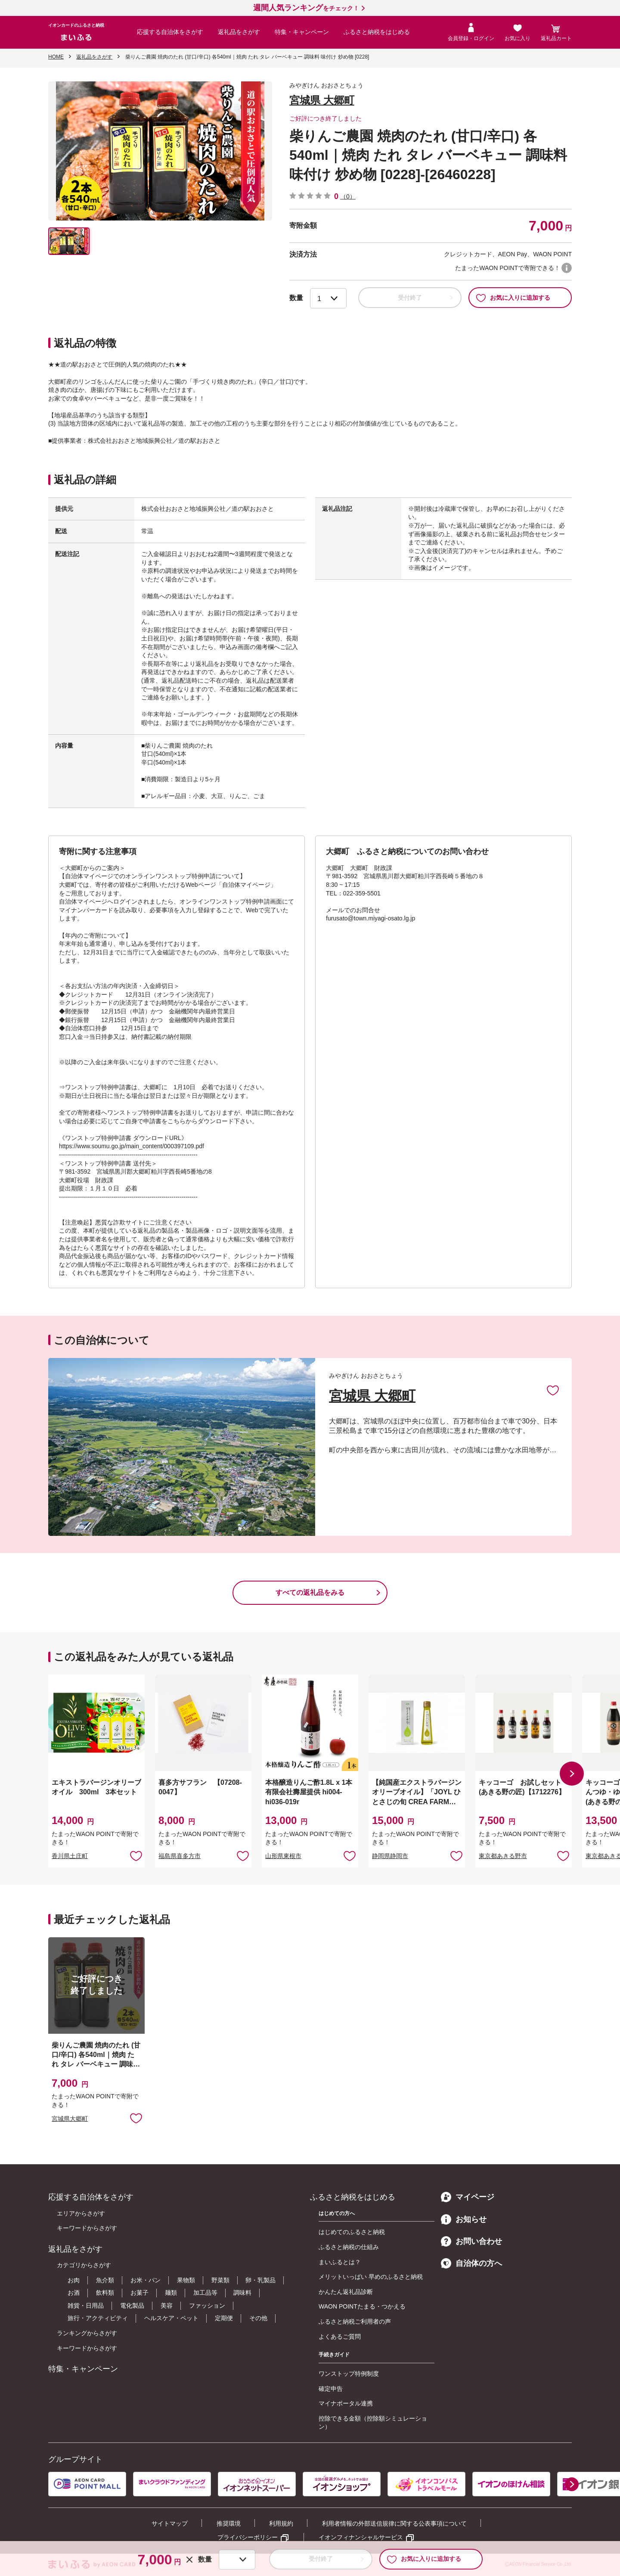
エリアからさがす (81, 2213)
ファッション (207, 2305)
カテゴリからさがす (84, 2265)
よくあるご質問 (340, 2336)
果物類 (186, 2280)
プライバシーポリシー (247, 2537)
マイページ (467, 2197)
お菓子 (139, 2292)
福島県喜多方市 (179, 1855)
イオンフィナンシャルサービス (361, 2537)
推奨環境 (229, 2523)
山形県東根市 (283, 1855)
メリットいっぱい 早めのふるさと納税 (371, 2276)
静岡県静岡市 (390, 1855)
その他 (258, 2318)
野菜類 (220, 2280)
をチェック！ (306, 8)
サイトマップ (170, 2523)
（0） (348, 196)
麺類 (171, 2292)
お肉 (74, 2280)
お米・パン (145, 2280)
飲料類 (105, 2292)
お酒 (74, 2292)
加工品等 (205, 2292)
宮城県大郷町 (70, 2118)
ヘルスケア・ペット (171, 2318)
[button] (572, 1774)
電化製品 (132, 2305)
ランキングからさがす (87, 2333)
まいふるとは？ (340, 2262)
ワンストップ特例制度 (349, 2373)
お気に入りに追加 (552, 1389)
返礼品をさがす (239, 31)
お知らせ (464, 2219)
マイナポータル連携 (346, 2403)
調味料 (242, 2292)
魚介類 (105, 2280)
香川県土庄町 (70, 1855)
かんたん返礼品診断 (346, 2291)
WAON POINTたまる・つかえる (362, 2306)
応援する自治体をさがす (170, 31)
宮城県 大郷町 (321, 100)
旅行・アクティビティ (98, 2318)
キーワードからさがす (87, 2228)
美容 (167, 2305)
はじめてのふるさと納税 (352, 2231)
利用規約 (281, 2523)
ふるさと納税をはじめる (377, 31)
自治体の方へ (471, 2263)
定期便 (224, 2318)
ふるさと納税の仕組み (349, 2247)
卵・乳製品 (260, 2280)
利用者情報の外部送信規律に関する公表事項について (394, 2523)
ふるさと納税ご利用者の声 (355, 2321)
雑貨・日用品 (86, 2305)
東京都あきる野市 (503, 1855)
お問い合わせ (471, 2241)
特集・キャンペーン (302, 31)
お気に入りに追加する (513, 297)
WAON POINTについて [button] (566, 268)
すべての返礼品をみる (310, 1592)
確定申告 (331, 2388)
